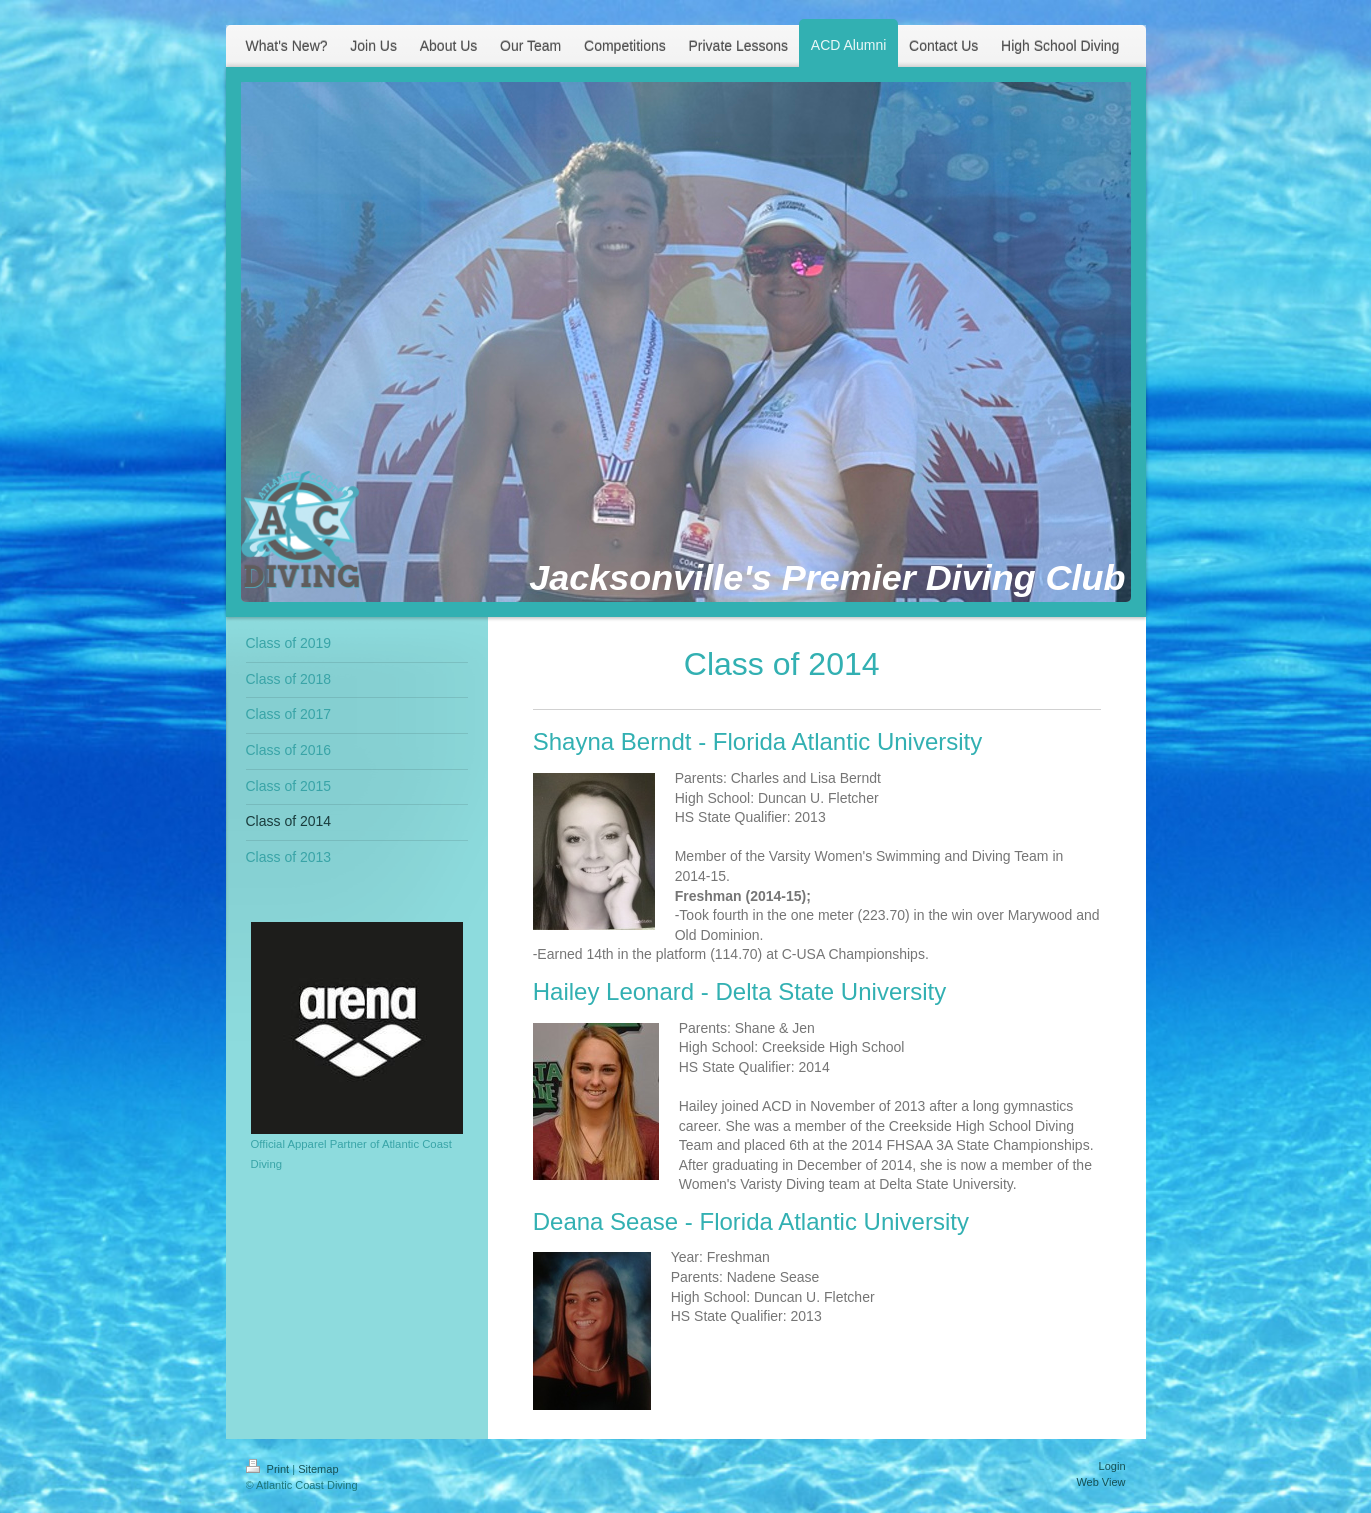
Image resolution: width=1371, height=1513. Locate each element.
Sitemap (318, 1469)
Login (1112, 1466)
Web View (1100, 1482)
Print (269, 1469)
